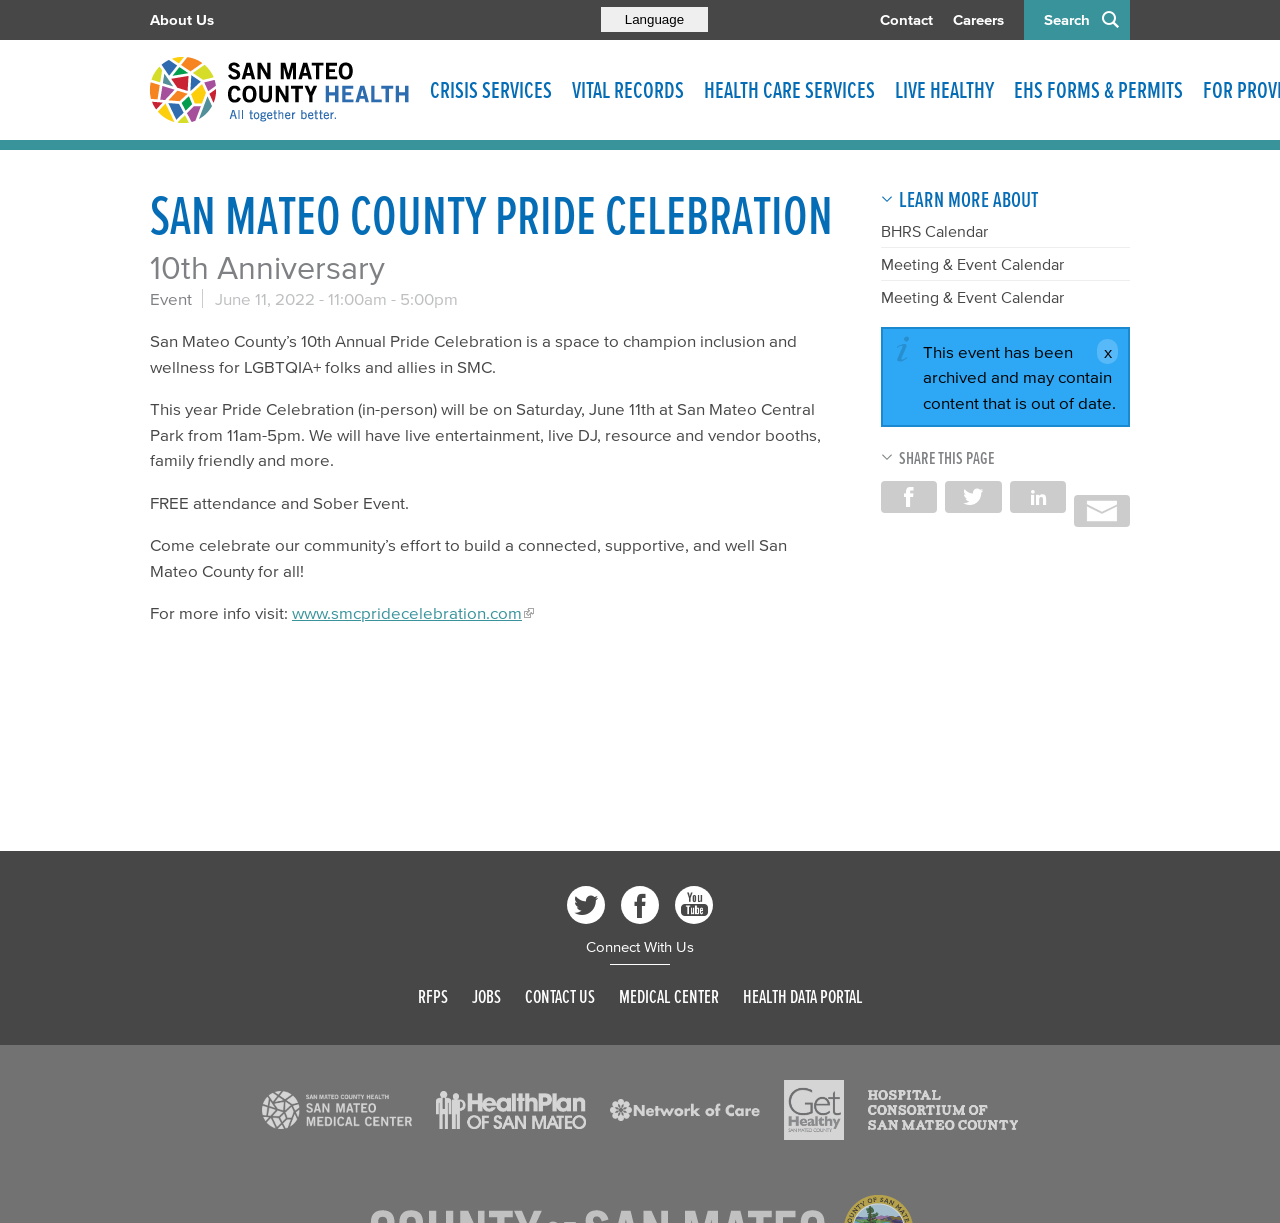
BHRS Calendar (934, 231)
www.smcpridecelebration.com (407, 612)
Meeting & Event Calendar (972, 264)
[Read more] (337, 1110)
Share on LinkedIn (1038, 497)
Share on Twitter (973, 497)
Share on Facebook (909, 497)
